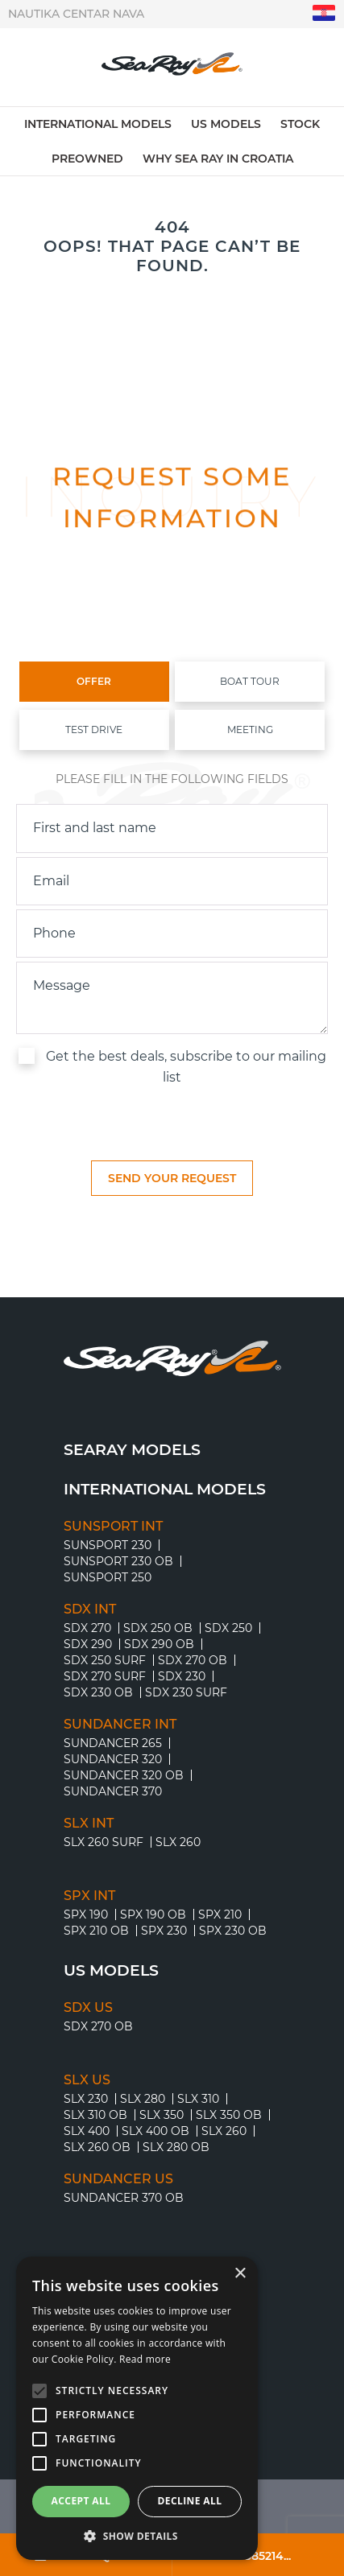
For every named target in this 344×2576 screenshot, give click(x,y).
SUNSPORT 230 (107, 1545)
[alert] (137, 2408)
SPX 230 (164, 1930)
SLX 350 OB (229, 2115)
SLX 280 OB (176, 2147)
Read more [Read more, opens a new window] (145, 2359)
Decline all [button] (190, 2501)
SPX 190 (86, 1914)
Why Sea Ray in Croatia (218, 158)
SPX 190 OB (153, 1914)
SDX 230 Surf (186, 1692)
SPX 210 (220, 1914)
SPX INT (89, 1896)
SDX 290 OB (159, 1644)
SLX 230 (86, 2099)
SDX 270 (87, 1628)
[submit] (172, 1178)
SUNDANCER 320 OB (124, 1775)
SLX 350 (161, 2115)
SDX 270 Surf (105, 1676)
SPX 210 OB (96, 1930)
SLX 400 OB (155, 2131)
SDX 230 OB (98, 1692)
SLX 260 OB (97, 2147)
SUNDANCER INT (120, 1724)
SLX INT (89, 1823)
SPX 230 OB (233, 1930)
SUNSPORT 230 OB (118, 1561)
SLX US (87, 2080)
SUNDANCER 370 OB (124, 2198)
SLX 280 (142, 2099)
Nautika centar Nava (76, 13)
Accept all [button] (81, 2501)
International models (98, 124)
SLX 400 (87, 2131)
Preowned (87, 158)
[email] (172, 881)
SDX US (88, 2008)
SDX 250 (228, 1628)
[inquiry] (172, 998)
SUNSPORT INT (113, 1526)
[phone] (172, 933)
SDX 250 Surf (105, 1660)
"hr (324, 13)
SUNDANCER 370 (113, 1791)
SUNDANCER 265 (113, 1743)
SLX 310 (198, 2099)
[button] (137, 2536)
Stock (300, 124)
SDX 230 (181, 1676)
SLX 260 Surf (103, 1842)
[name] (172, 828)
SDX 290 (88, 1644)
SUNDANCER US (118, 2179)
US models (226, 124)
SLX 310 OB (95, 2115)
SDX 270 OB (192, 1660)
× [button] (240, 2274)
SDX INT (90, 1609)
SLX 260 (178, 1842)
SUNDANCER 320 (113, 1759)
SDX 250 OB (158, 1628)
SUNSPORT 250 (107, 1577)
